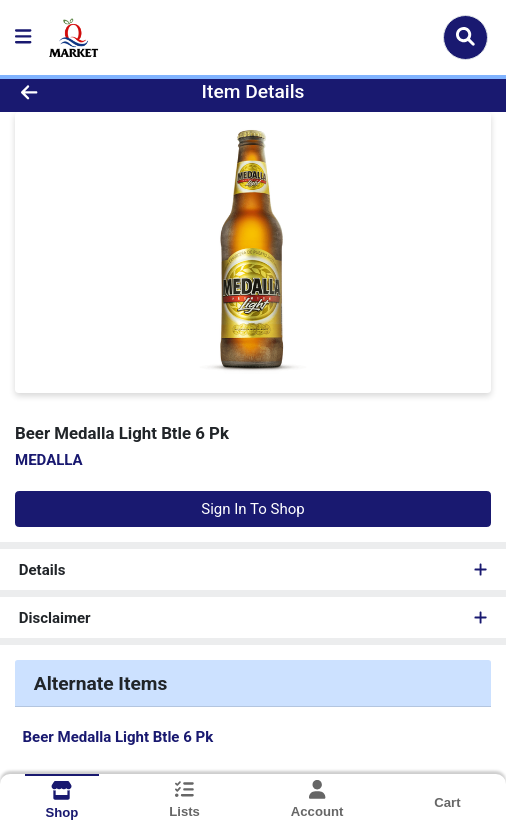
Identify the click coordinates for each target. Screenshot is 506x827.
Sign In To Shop (252, 509)
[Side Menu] (23, 37)
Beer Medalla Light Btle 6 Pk (118, 737)
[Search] (465, 37)
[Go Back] (74, 92)
